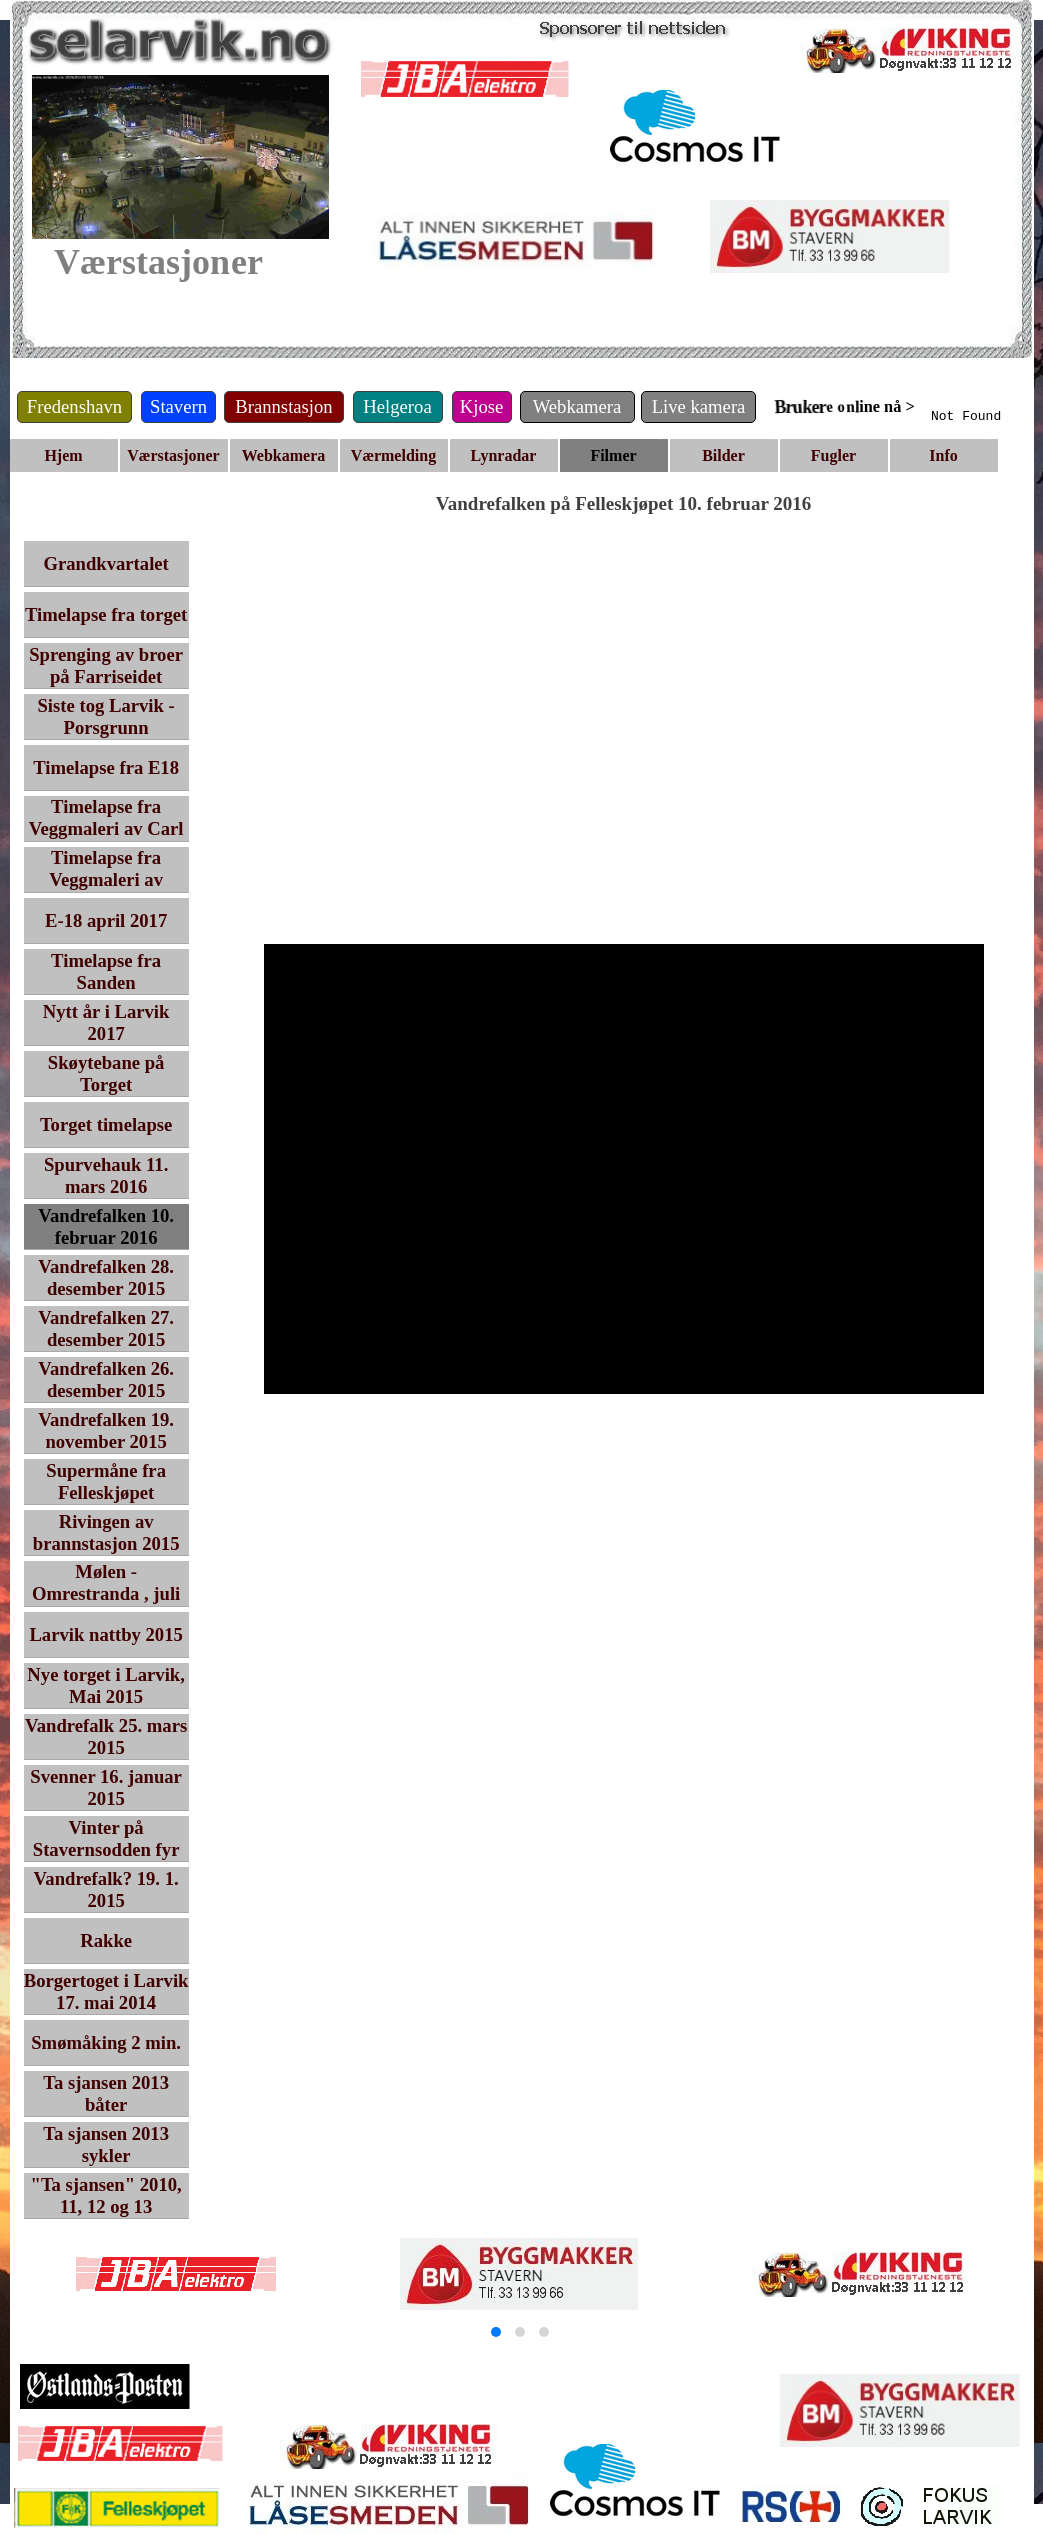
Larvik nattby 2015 (105, 1634)
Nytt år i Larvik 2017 (106, 1022)
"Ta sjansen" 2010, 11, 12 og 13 (106, 2195)
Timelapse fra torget (106, 614)
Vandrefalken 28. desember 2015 (106, 1277)
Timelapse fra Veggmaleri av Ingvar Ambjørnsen (106, 879)
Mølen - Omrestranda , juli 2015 (106, 1593)
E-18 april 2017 (106, 920)
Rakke (106, 1940)
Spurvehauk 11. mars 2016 (106, 1175)
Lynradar (504, 455)
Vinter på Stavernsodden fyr (106, 1838)
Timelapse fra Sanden (106, 971)
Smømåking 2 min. (106, 2042)
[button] (496, 2332)
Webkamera (284, 455)
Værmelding (393, 455)
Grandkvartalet (105, 563)
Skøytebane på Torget (106, 1073)
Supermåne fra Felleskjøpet (106, 1481)
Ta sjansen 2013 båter (106, 2093)
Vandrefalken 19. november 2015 (106, 1430)
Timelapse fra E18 (106, 767)
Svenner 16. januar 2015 (106, 1787)
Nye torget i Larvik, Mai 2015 (106, 1685)
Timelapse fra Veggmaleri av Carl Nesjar (106, 828)
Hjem (63, 455)
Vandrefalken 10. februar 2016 (106, 1226)
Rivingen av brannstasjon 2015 (106, 1532)
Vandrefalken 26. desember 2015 (106, 1379)
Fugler (833, 455)
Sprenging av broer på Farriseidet (106, 665)
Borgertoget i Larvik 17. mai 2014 (106, 1991)
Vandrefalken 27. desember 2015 (106, 1328)
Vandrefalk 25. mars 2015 (106, 1736)
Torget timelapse (106, 1124)
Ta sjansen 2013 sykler (106, 2144)
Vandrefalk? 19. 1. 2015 (106, 1889)
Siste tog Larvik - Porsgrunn (105, 716)
